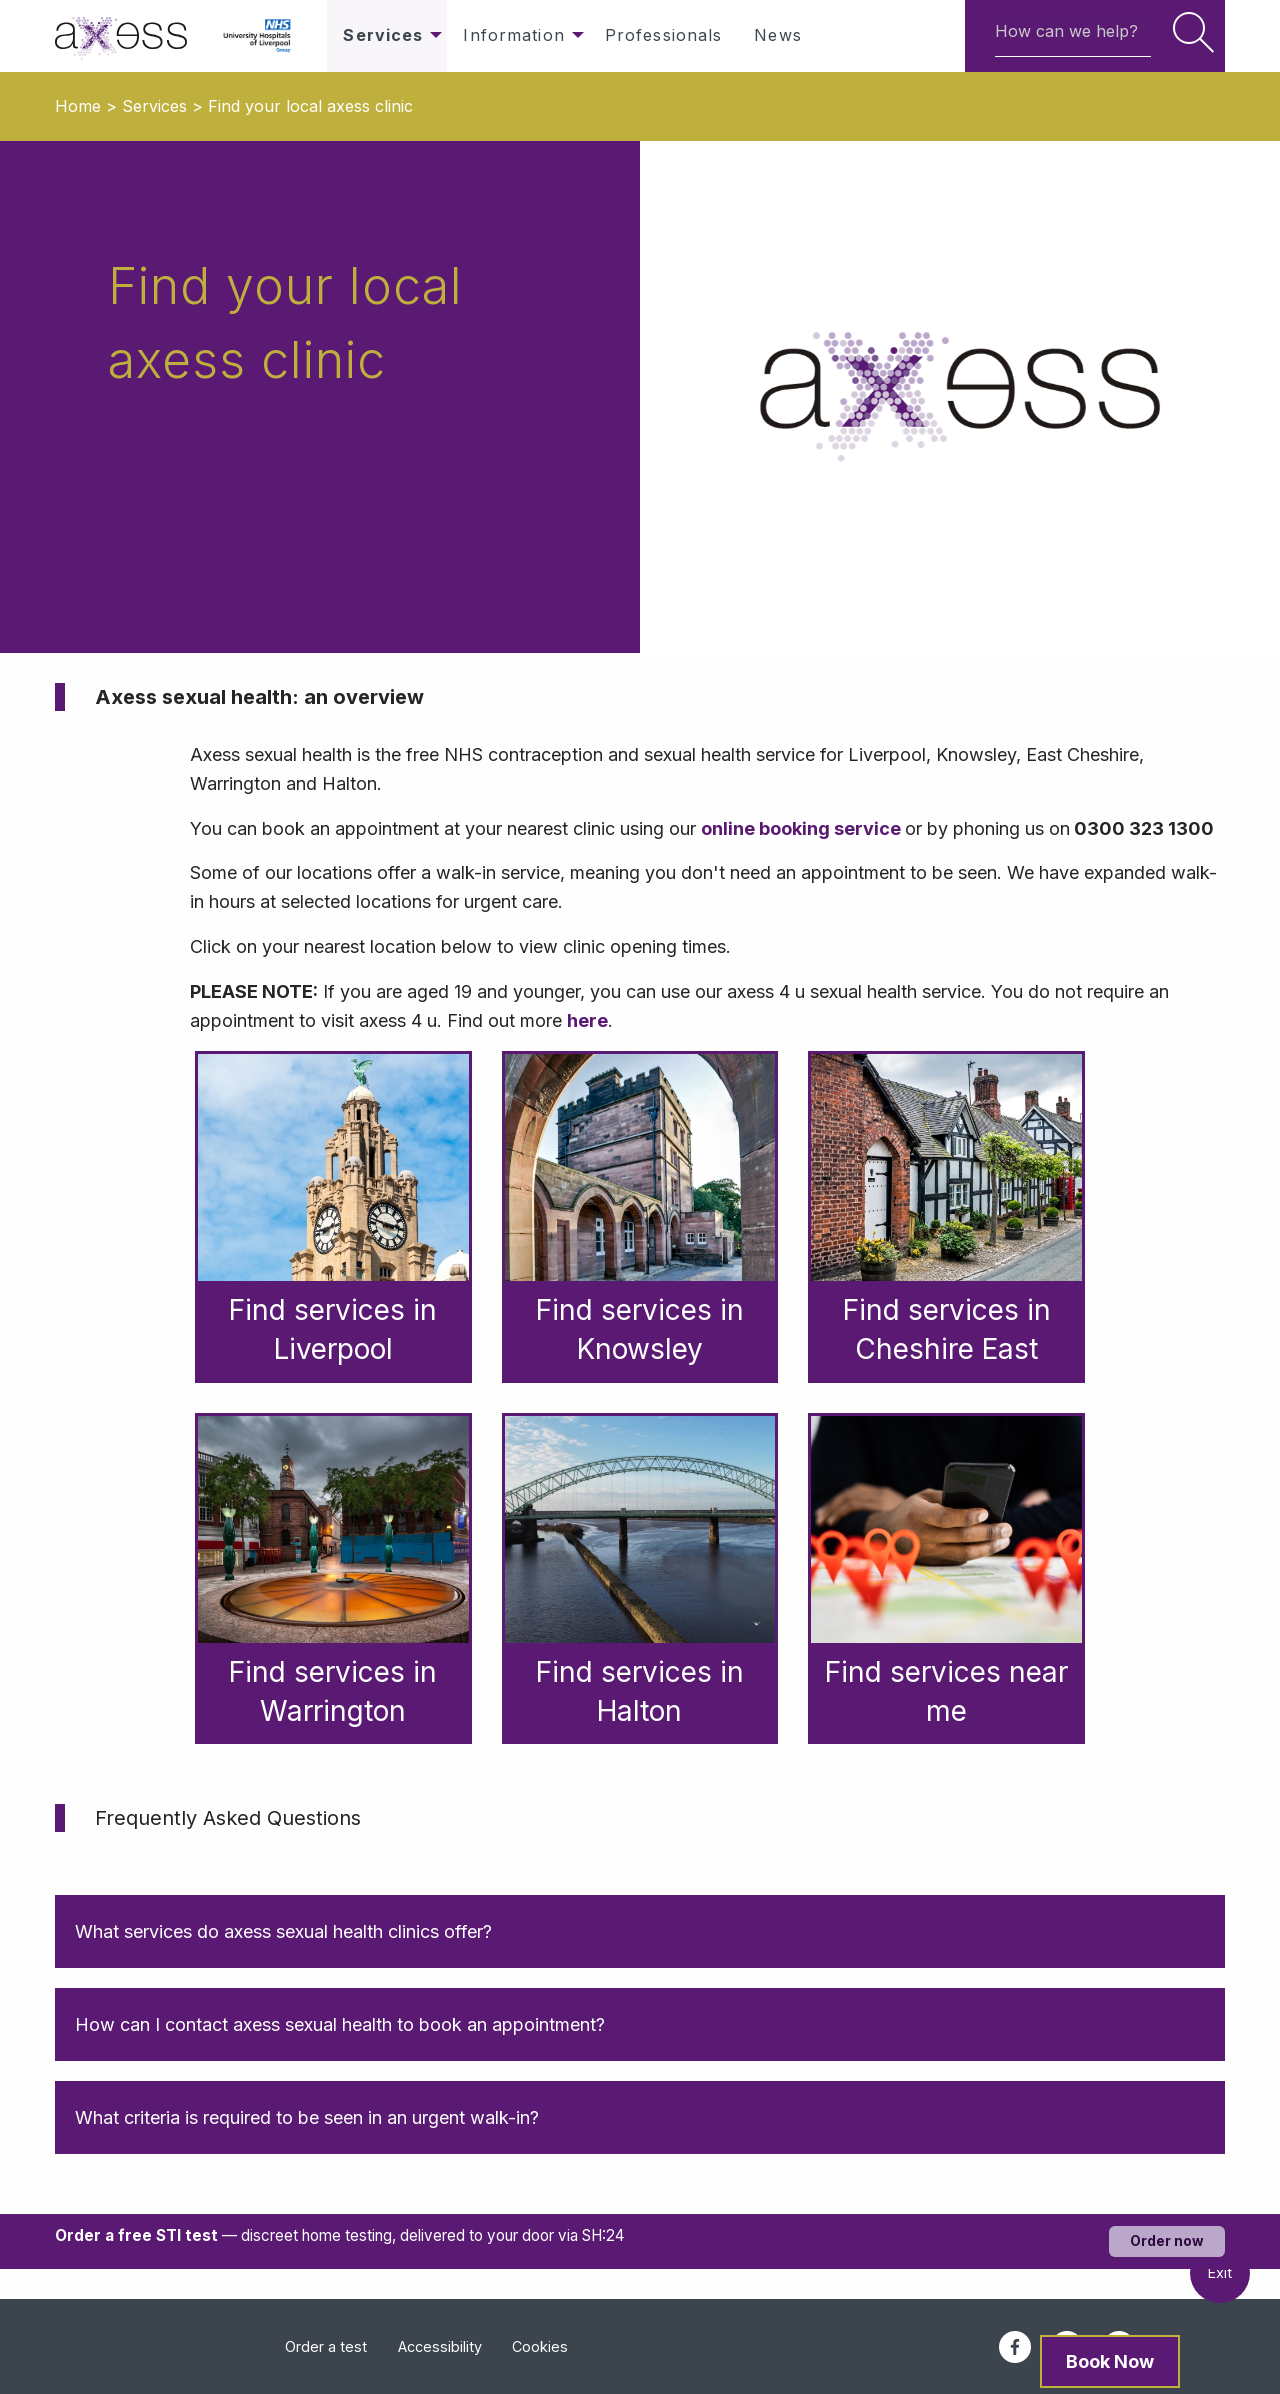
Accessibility (440, 2346)
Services (154, 106)
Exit (1220, 2272)
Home (78, 106)
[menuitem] (131, 36)
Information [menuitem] (513, 35)
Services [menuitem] (383, 35)
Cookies (540, 2346)
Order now (1167, 2241)
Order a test (326, 2346)
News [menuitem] (777, 35)
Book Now (1110, 2361)
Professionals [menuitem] (664, 35)
